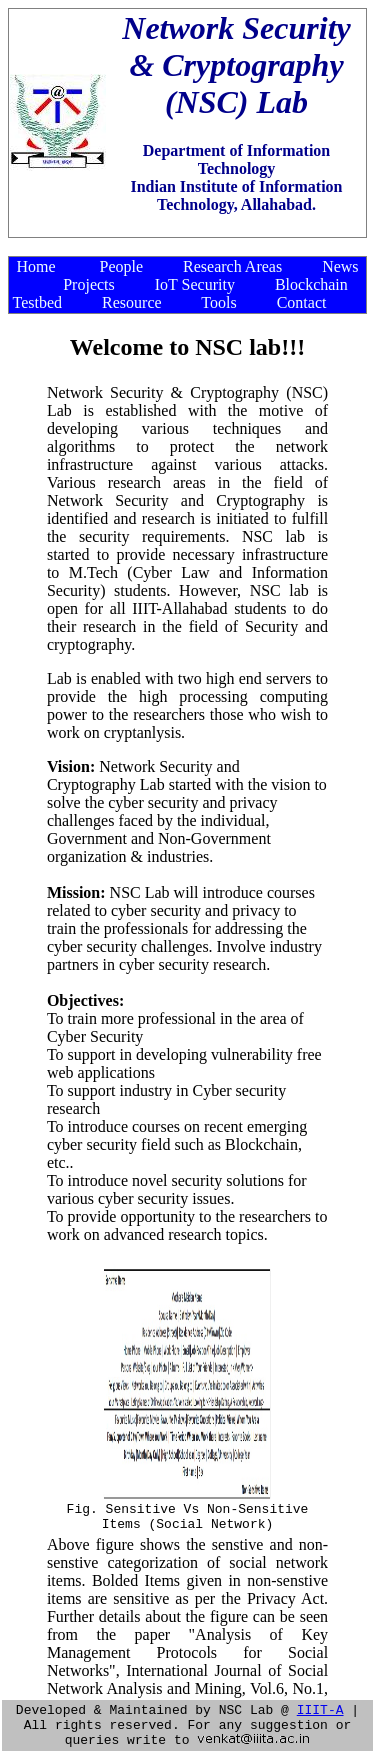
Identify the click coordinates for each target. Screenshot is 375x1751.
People (122, 266)
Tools (218, 302)
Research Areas (232, 266)
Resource (132, 302)
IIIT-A (320, 1703)
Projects (89, 284)
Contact (302, 302)
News (340, 266)
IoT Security (195, 284)
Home (35, 266)
